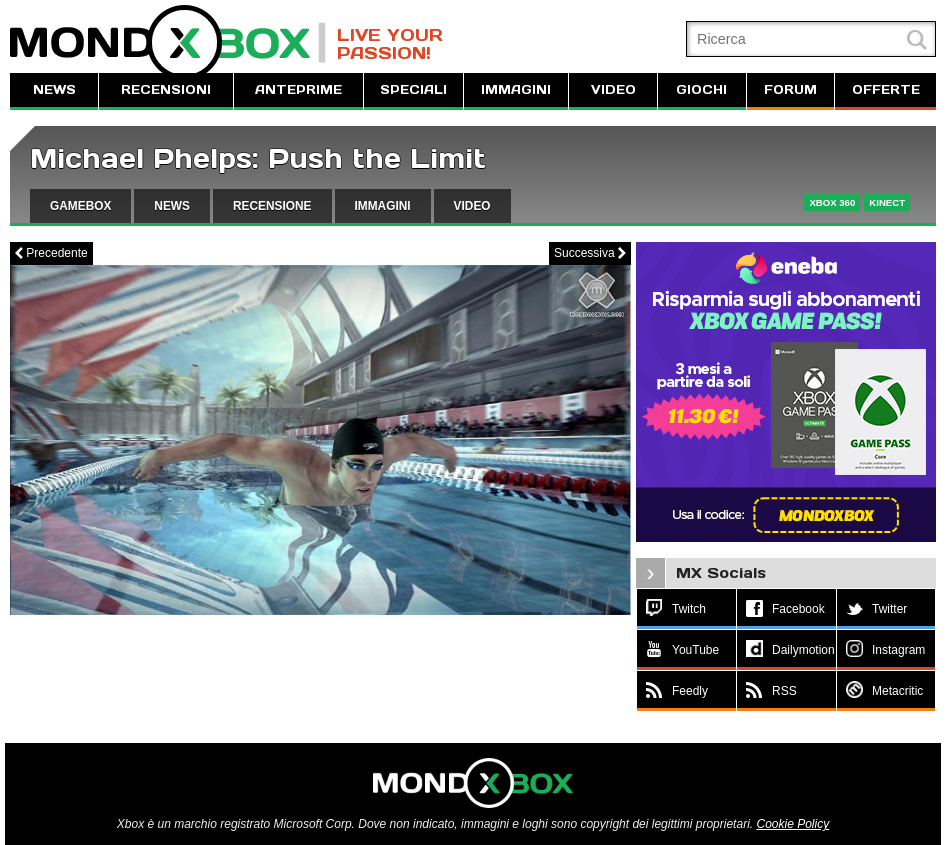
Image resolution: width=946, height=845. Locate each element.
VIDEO (613, 89)
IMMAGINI (516, 89)
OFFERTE (886, 89)
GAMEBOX (80, 206)
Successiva (590, 253)
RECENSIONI (166, 89)
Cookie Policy (792, 824)
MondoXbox (168, 42)
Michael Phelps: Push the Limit (258, 158)
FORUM (790, 89)
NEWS (54, 89)
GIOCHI (701, 89)
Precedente (51, 253)
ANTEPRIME (298, 89)
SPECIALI (413, 89)
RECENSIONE (272, 206)
